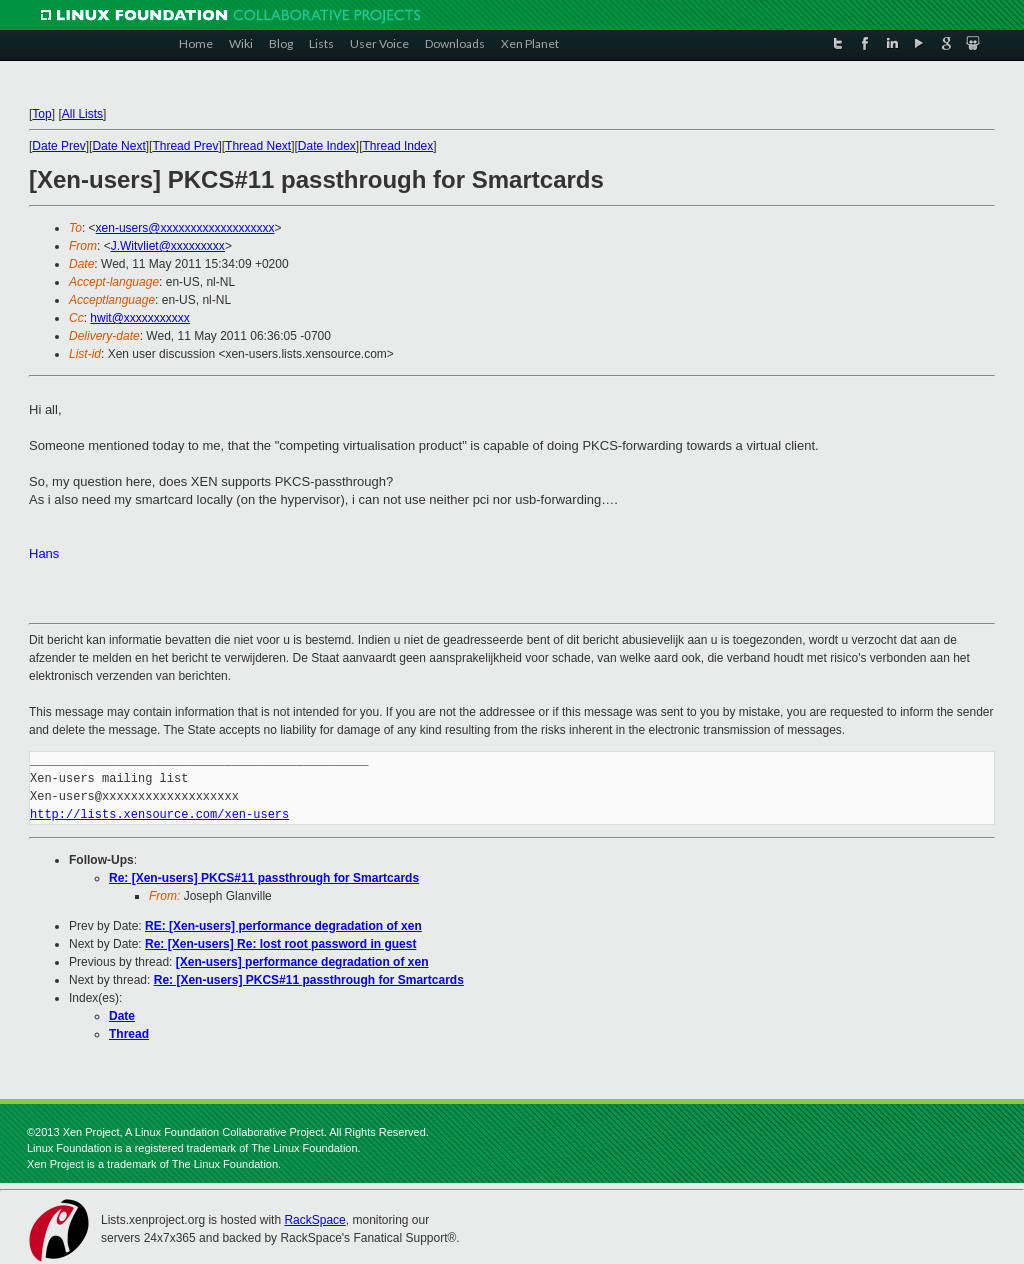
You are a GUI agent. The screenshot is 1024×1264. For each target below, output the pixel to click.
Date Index (327, 146)
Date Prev (58, 146)
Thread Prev (185, 146)
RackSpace (314, 1220)
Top (41, 114)
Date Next (118, 146)
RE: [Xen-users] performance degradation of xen (283, 926)
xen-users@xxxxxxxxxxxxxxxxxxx (185, 228)
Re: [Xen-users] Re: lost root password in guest (280, 944)
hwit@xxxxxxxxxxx (140, 318)
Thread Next (258, 146)
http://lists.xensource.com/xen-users (159, 814)
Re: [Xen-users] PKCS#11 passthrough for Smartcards (264, 878)
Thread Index (398, 146)
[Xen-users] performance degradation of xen (302, 962)
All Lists (82, 114)
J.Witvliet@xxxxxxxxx (168, 246)
